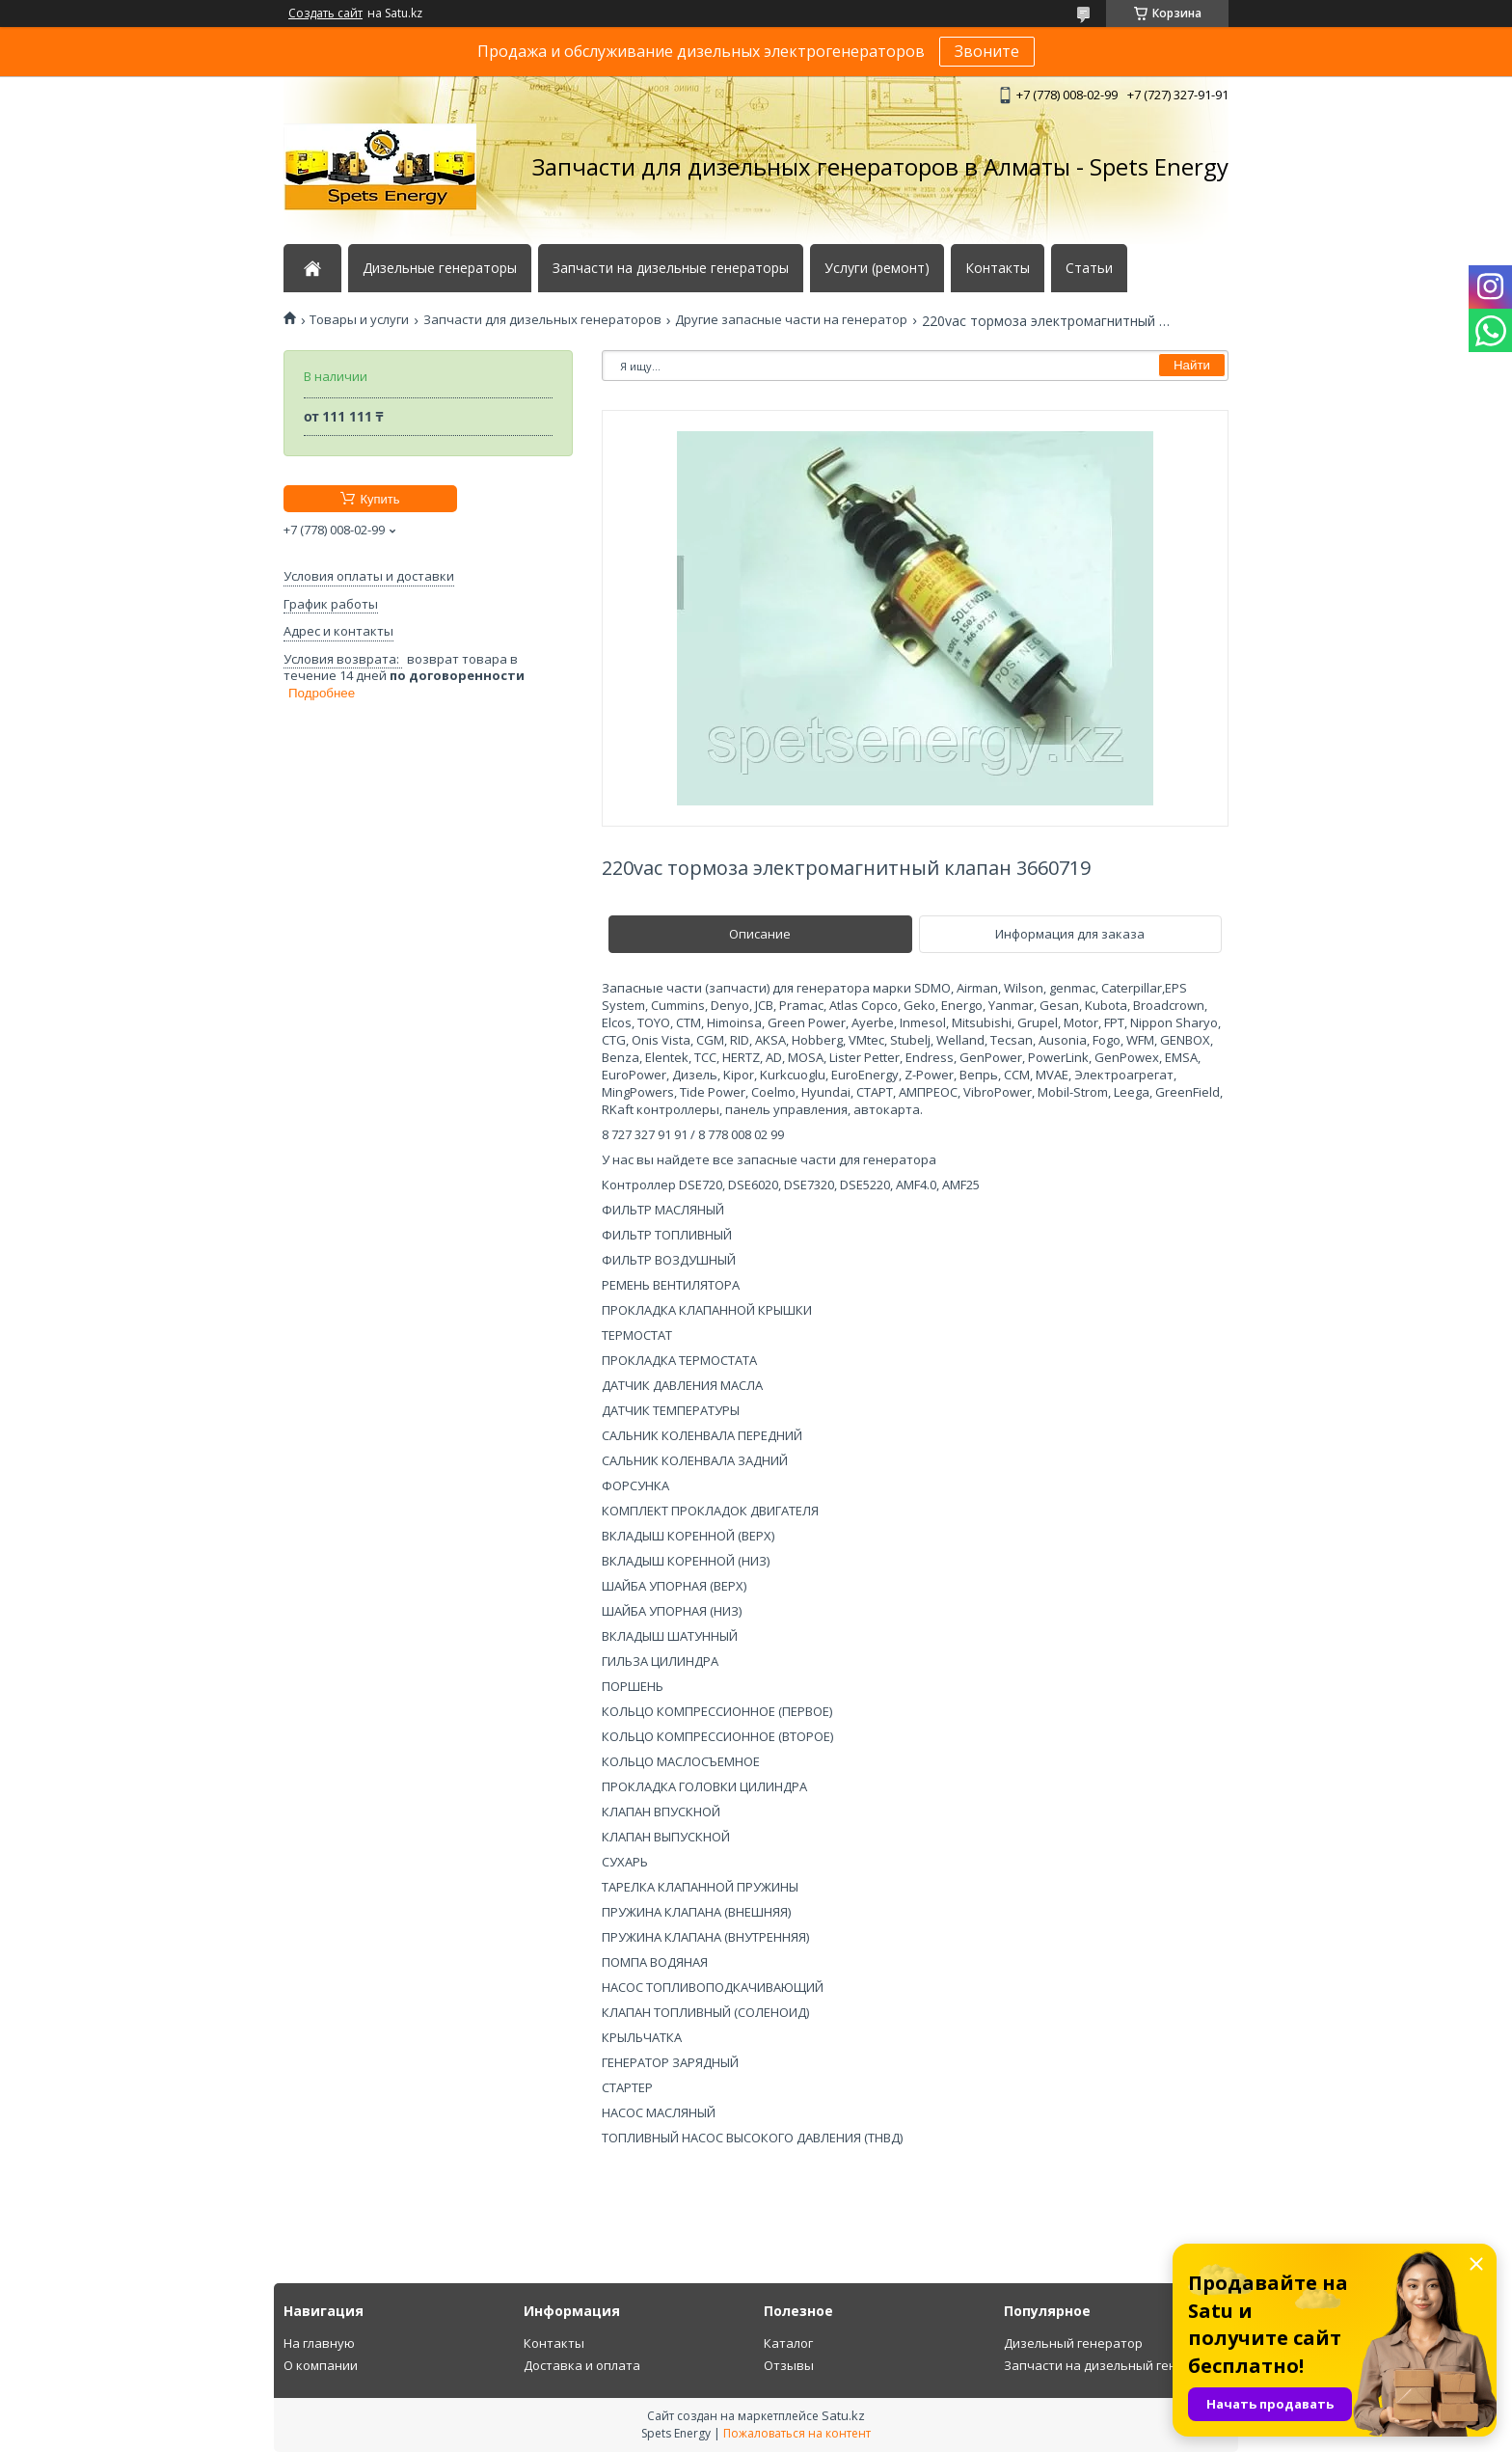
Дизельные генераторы (440, 268)
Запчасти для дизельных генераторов (542, 320)
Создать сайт (325, 13)
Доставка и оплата (582, 2365)
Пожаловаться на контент (797, 2433)
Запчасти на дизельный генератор (1113, 2365)
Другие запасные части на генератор (791, 320)
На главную (319, 2343)
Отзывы (789, 2365)
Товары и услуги (359, 320)
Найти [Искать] (1192, 365)
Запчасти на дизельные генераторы (671, 268)
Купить (379, 499)
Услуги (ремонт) (877, 268)
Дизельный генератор (1073, 2343)
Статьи (1089, 268)
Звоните (987, 51)
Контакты (997, 268)
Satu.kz (843, 2415)
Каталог (788, 2343)
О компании (321, 2365)
